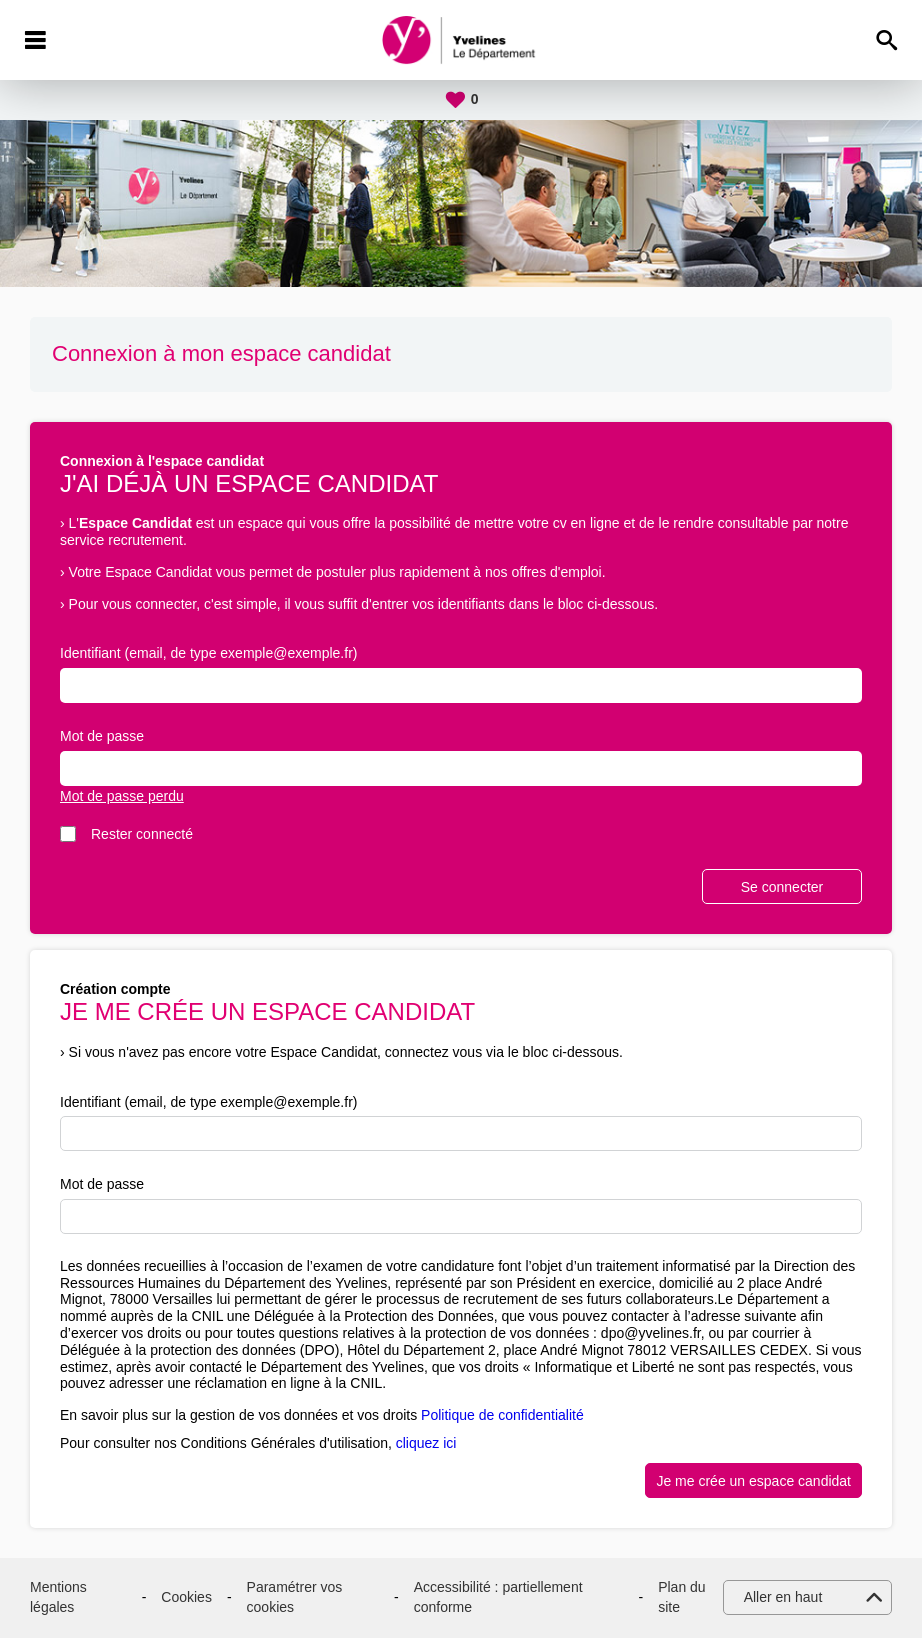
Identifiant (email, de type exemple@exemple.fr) (208, 653)
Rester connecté (142, 834)
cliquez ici (426, 1443)
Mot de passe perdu (122, 796)
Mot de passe (102, 736)
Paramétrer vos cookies (295, 1597)
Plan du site (681, 1597)
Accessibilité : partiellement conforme (498, 1597)
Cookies (186, 1597)
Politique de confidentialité (502, 1415)
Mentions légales (58, 1597)
